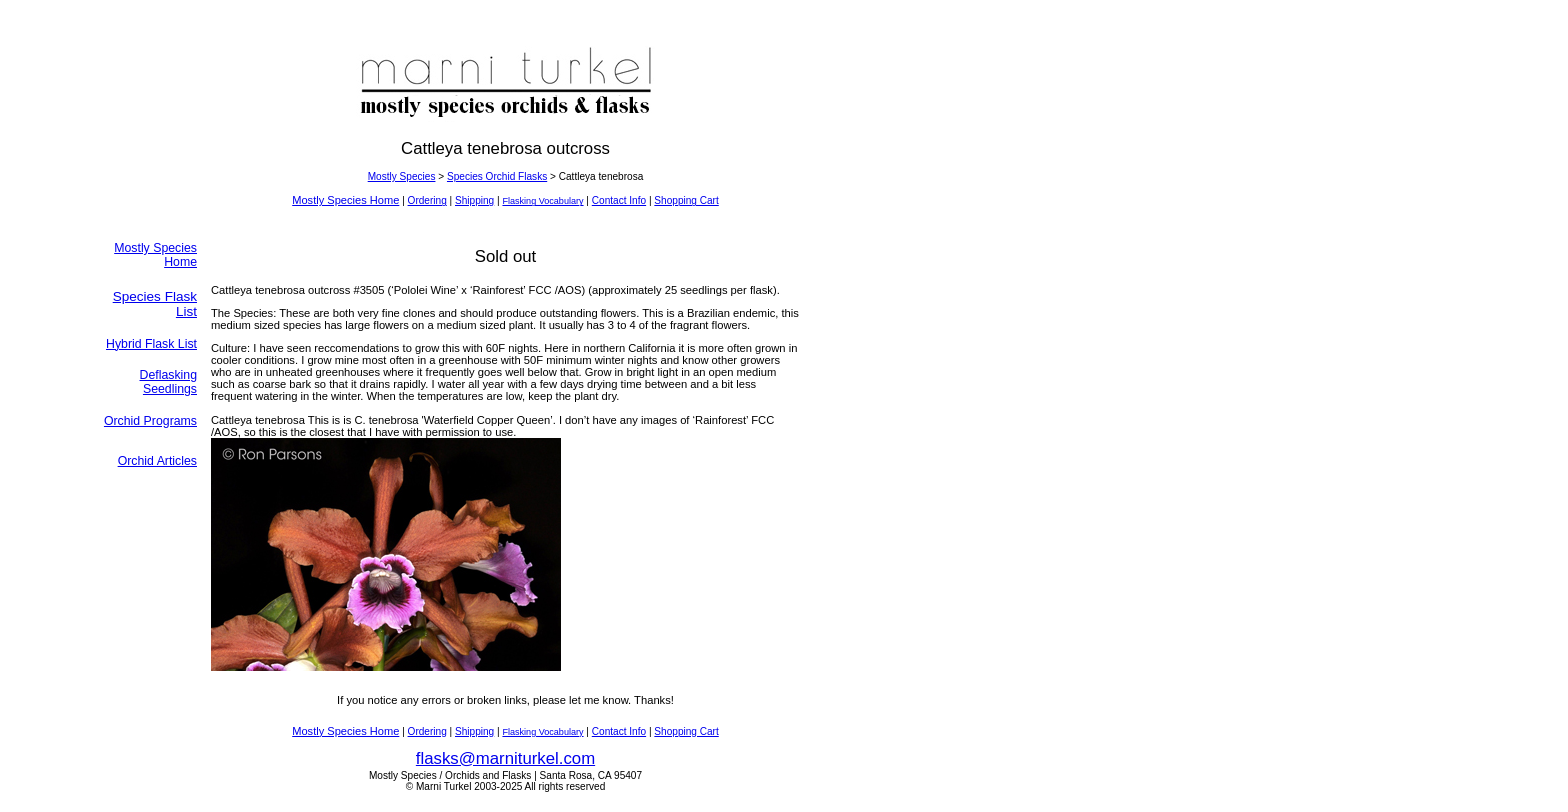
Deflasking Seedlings (169, 382)
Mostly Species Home (345, 200)
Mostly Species (402, 176)
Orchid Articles (157, 461)
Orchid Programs (150, 421)
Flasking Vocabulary (542, 201)
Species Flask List (155, 304)
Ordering (427, 200)
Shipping (474, 200)
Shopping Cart (686, 200)
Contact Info (619, 200)
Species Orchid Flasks (497, 176)
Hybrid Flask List (151, 344)
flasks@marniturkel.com (505, 758)
